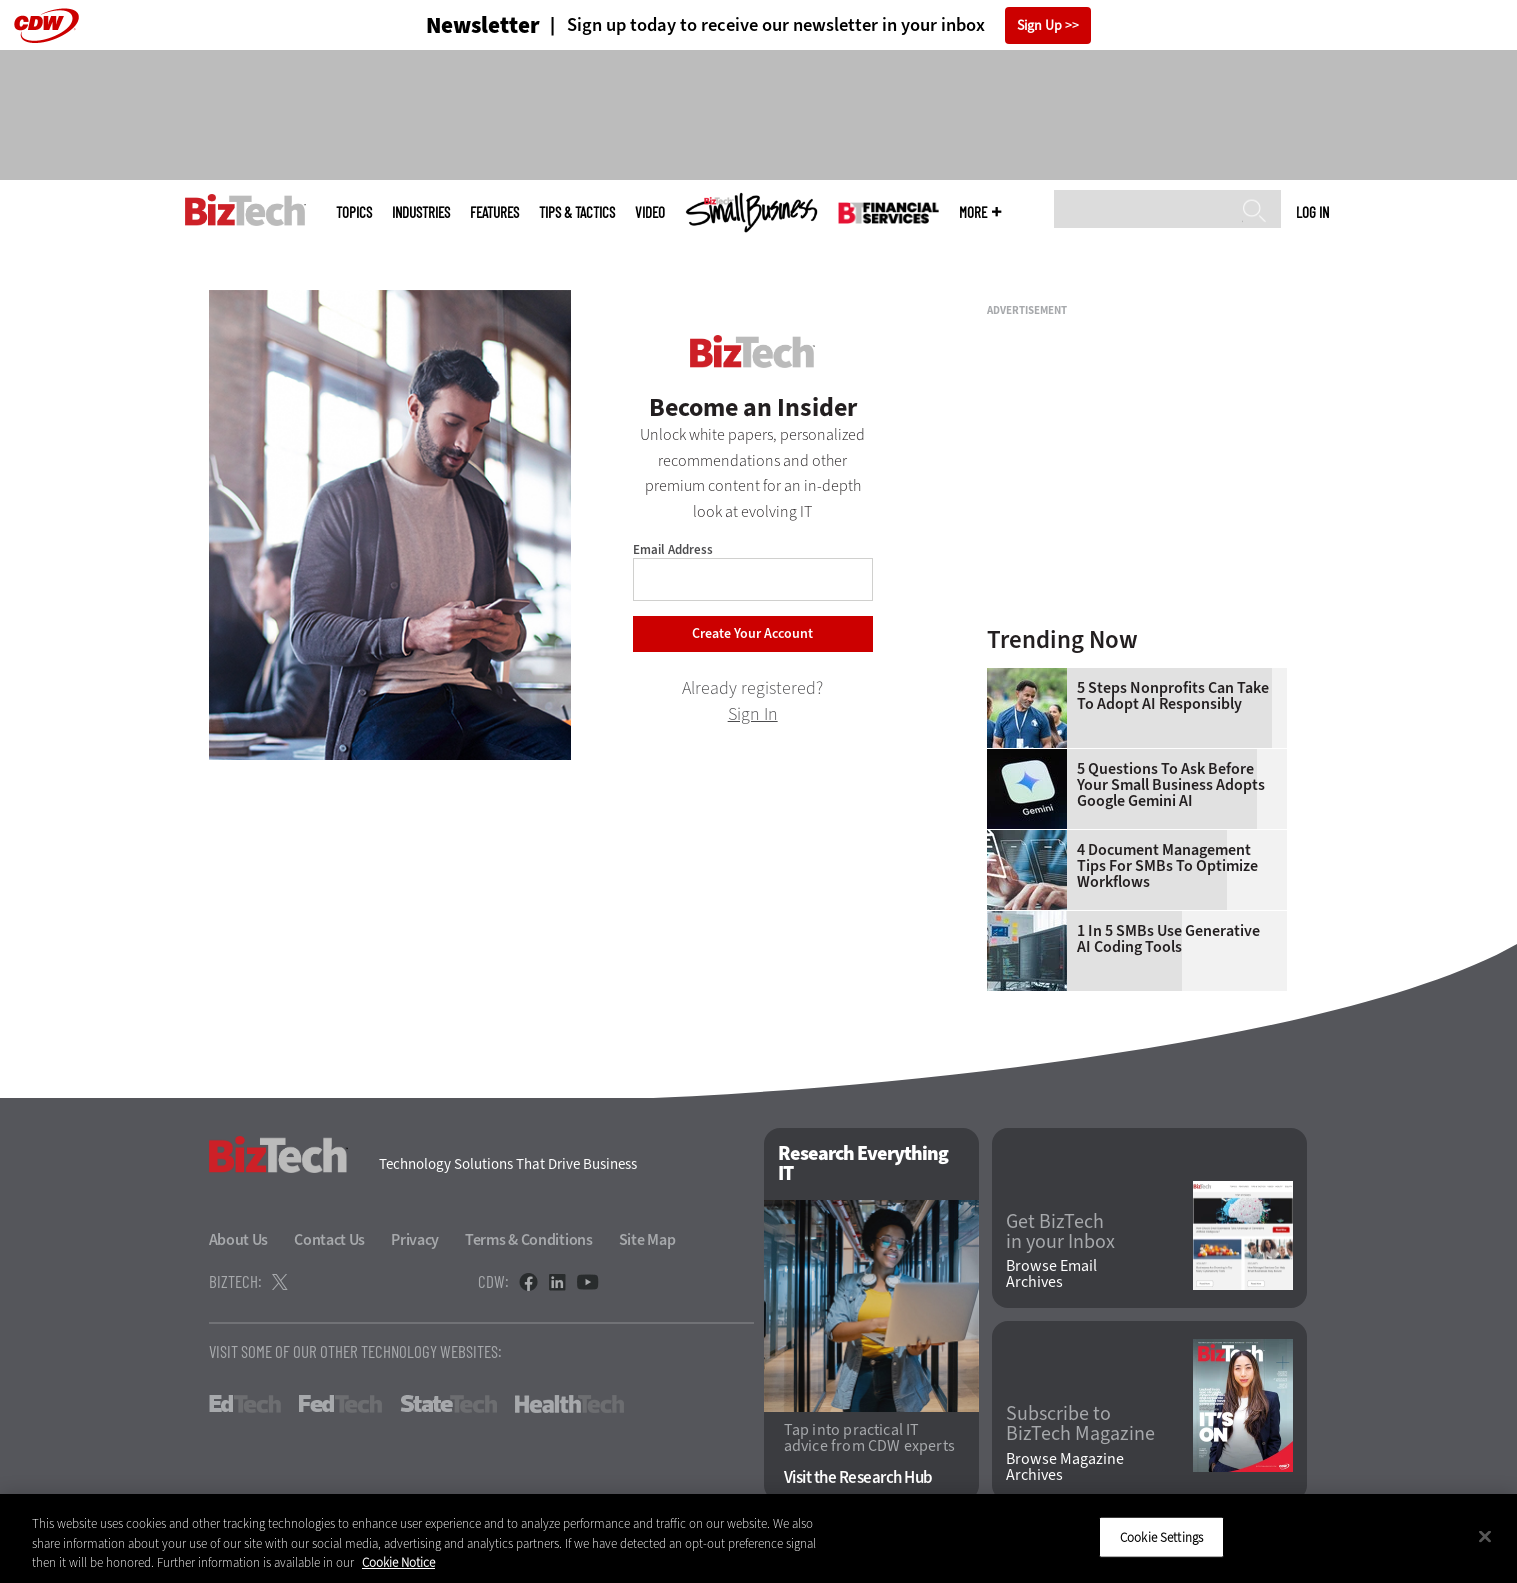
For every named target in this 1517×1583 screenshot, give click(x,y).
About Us (239, 1239)
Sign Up (1039, 25)
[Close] (1485, 1536)
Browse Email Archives (1051, 1274)
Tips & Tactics (577, 212)
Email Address (673, 549)
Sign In (753, 714)
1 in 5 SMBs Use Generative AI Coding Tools (1168, 939)
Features (494, 212)
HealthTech (569, 1404)
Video (650, 212)
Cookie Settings (1161, 1536)
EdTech (245, 1404)
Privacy (415, 1239)
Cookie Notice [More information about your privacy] (398, 1562)
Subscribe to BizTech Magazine (1080, 1424)
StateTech (448, 1404)
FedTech (340, 1404)
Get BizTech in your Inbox (1060, 1232)
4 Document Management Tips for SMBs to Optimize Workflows (1167, 866)
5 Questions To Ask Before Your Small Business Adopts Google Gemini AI (1171, 785)
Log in (1312, 212)
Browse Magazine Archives (1065, 1467)
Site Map (647, 1239)
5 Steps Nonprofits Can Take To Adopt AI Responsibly (1173, 696)
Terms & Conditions (529, 1239)
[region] (758, 1538)
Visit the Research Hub (858, 1477)
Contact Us (329, 1239)
